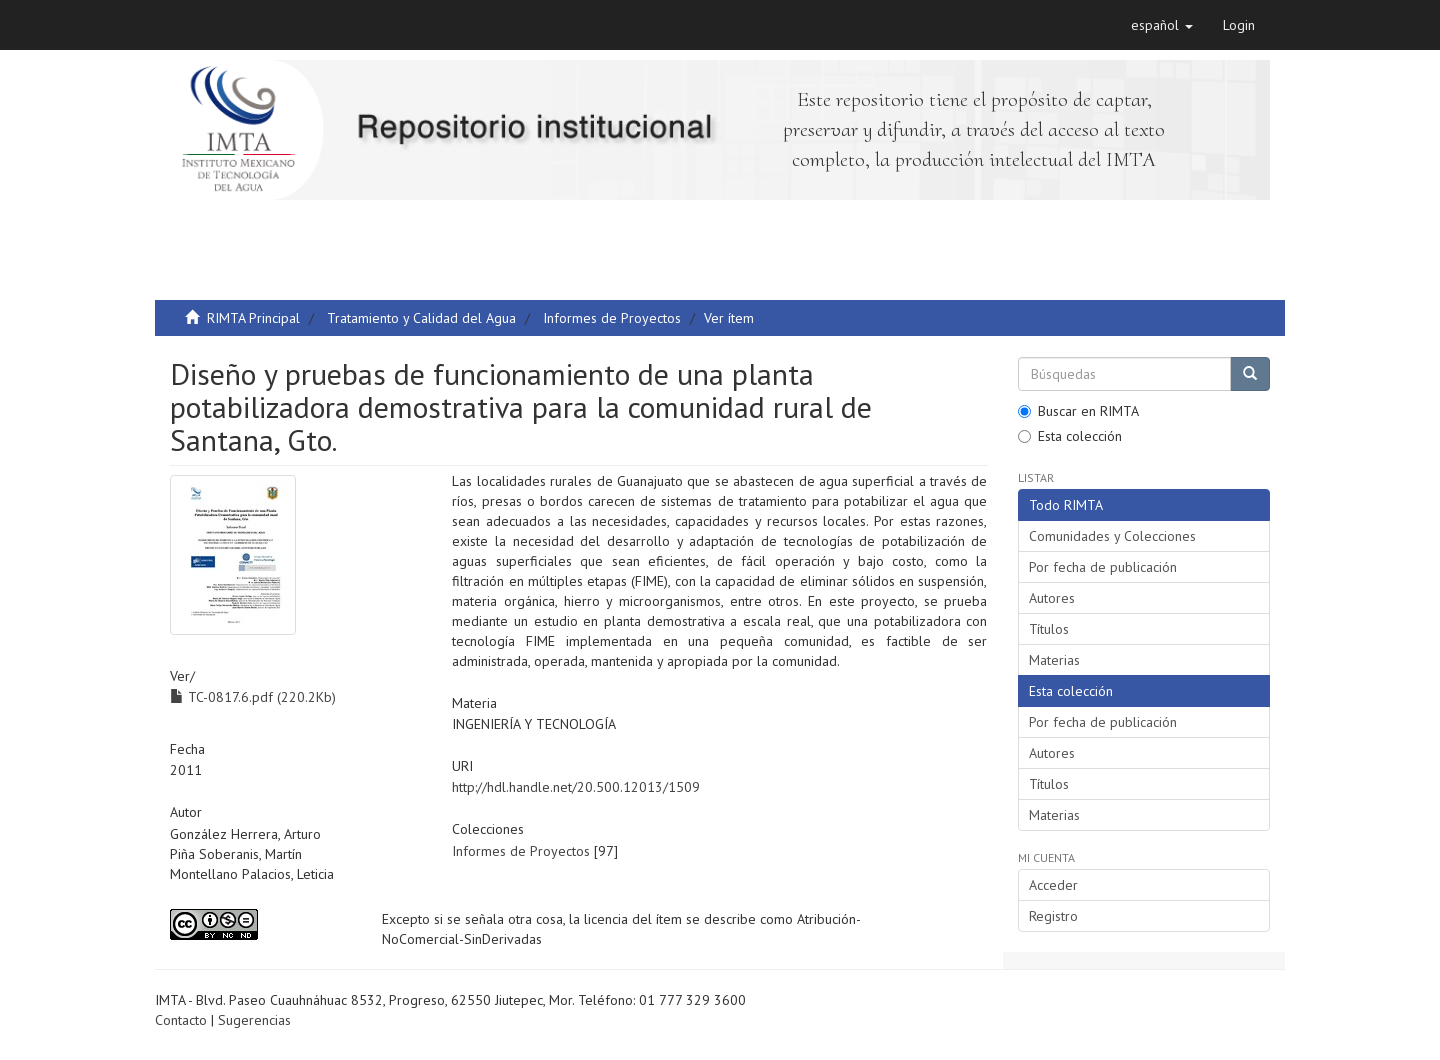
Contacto (181, 1020)
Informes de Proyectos (612, 318)
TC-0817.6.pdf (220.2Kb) (253, 697)
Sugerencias (254, 1020)
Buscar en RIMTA (1078, 411)
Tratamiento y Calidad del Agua (421, 318)
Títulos (1049, 629)
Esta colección (1070, 436)
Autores (1052, 598)
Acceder (1053, 885)
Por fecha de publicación (1103, 567)
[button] (1162, 25)
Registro (1053, 916)
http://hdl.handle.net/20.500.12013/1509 (576, 787)
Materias (1054, 660)
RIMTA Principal (253, 318)
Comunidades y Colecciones (1112, 536)
